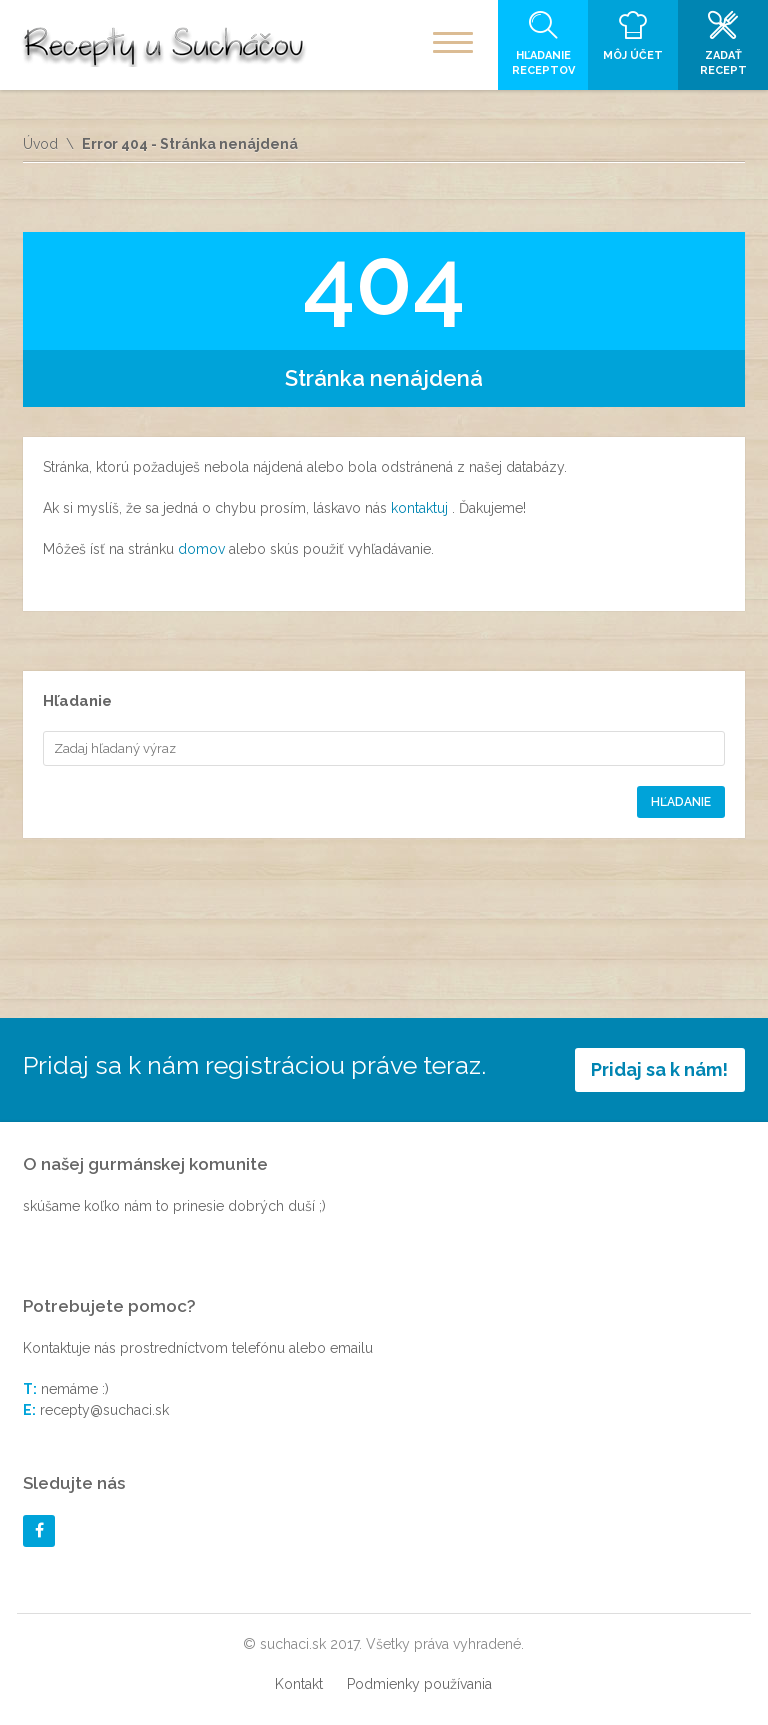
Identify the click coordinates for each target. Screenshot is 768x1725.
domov (203, 549)
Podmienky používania (419, 1684)
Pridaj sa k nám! (659, 1069)
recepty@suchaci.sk (104, 1410)
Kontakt (299, 1684)
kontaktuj (421, 508)
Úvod (40, 144)
